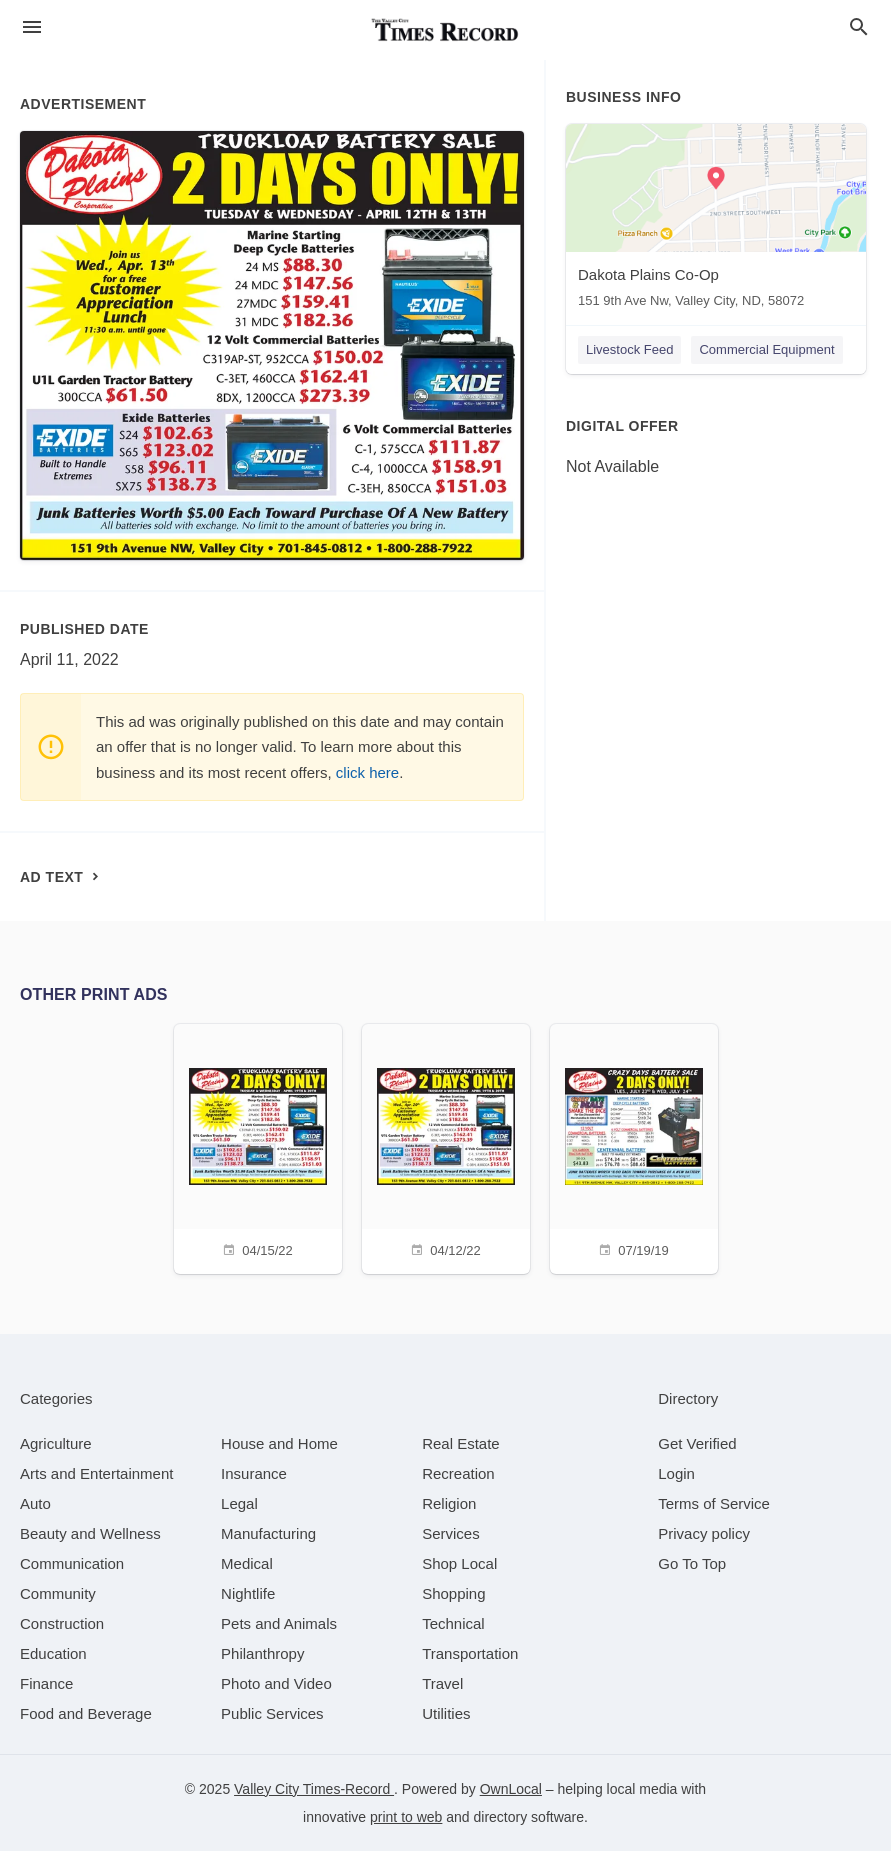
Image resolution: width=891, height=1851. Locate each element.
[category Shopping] (453, 1593)
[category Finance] (46, 1683)
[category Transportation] (470, 1653)
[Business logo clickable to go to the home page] (446, 30)
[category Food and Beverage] (86, 1713)
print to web (406, 1817)
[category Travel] (442, 1683)
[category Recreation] (458, 1473)
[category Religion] (449, 1503)
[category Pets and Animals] (279, 1623)
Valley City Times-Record (314, 1789)
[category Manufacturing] (268, 1533)
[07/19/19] (634, 1146)
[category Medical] (247, 1563)
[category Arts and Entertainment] (96, 1473)
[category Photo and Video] (276, 1683)
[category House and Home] (279, 1443)
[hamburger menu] (32, 27)
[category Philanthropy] (262, 1653)
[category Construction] (62, 1623)
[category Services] (451, 1533)
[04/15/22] (258, 1146)
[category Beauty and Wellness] (90, 1533)
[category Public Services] (272, 1713)
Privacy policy (704, 1533)
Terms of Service (714, 1503)
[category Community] (58, 1593)
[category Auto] (35, 1503)
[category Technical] (453, 1623)
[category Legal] (239, 1503)
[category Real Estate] (461, 1443)
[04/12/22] (446, 1146)
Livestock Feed (629, 349)
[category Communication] (72, 1563)
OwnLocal (511, 1789)
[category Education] (53, 1653)
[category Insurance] (254, 1473)
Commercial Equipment (766, 349)
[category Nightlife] (248, 1593)
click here (367, 772)
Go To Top (692, 1563)
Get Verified (697, 1443)
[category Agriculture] (56, 1443)
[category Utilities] (446, 1713)
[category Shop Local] (459, 1563)
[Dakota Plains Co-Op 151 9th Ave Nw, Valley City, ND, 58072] (716, 220)
